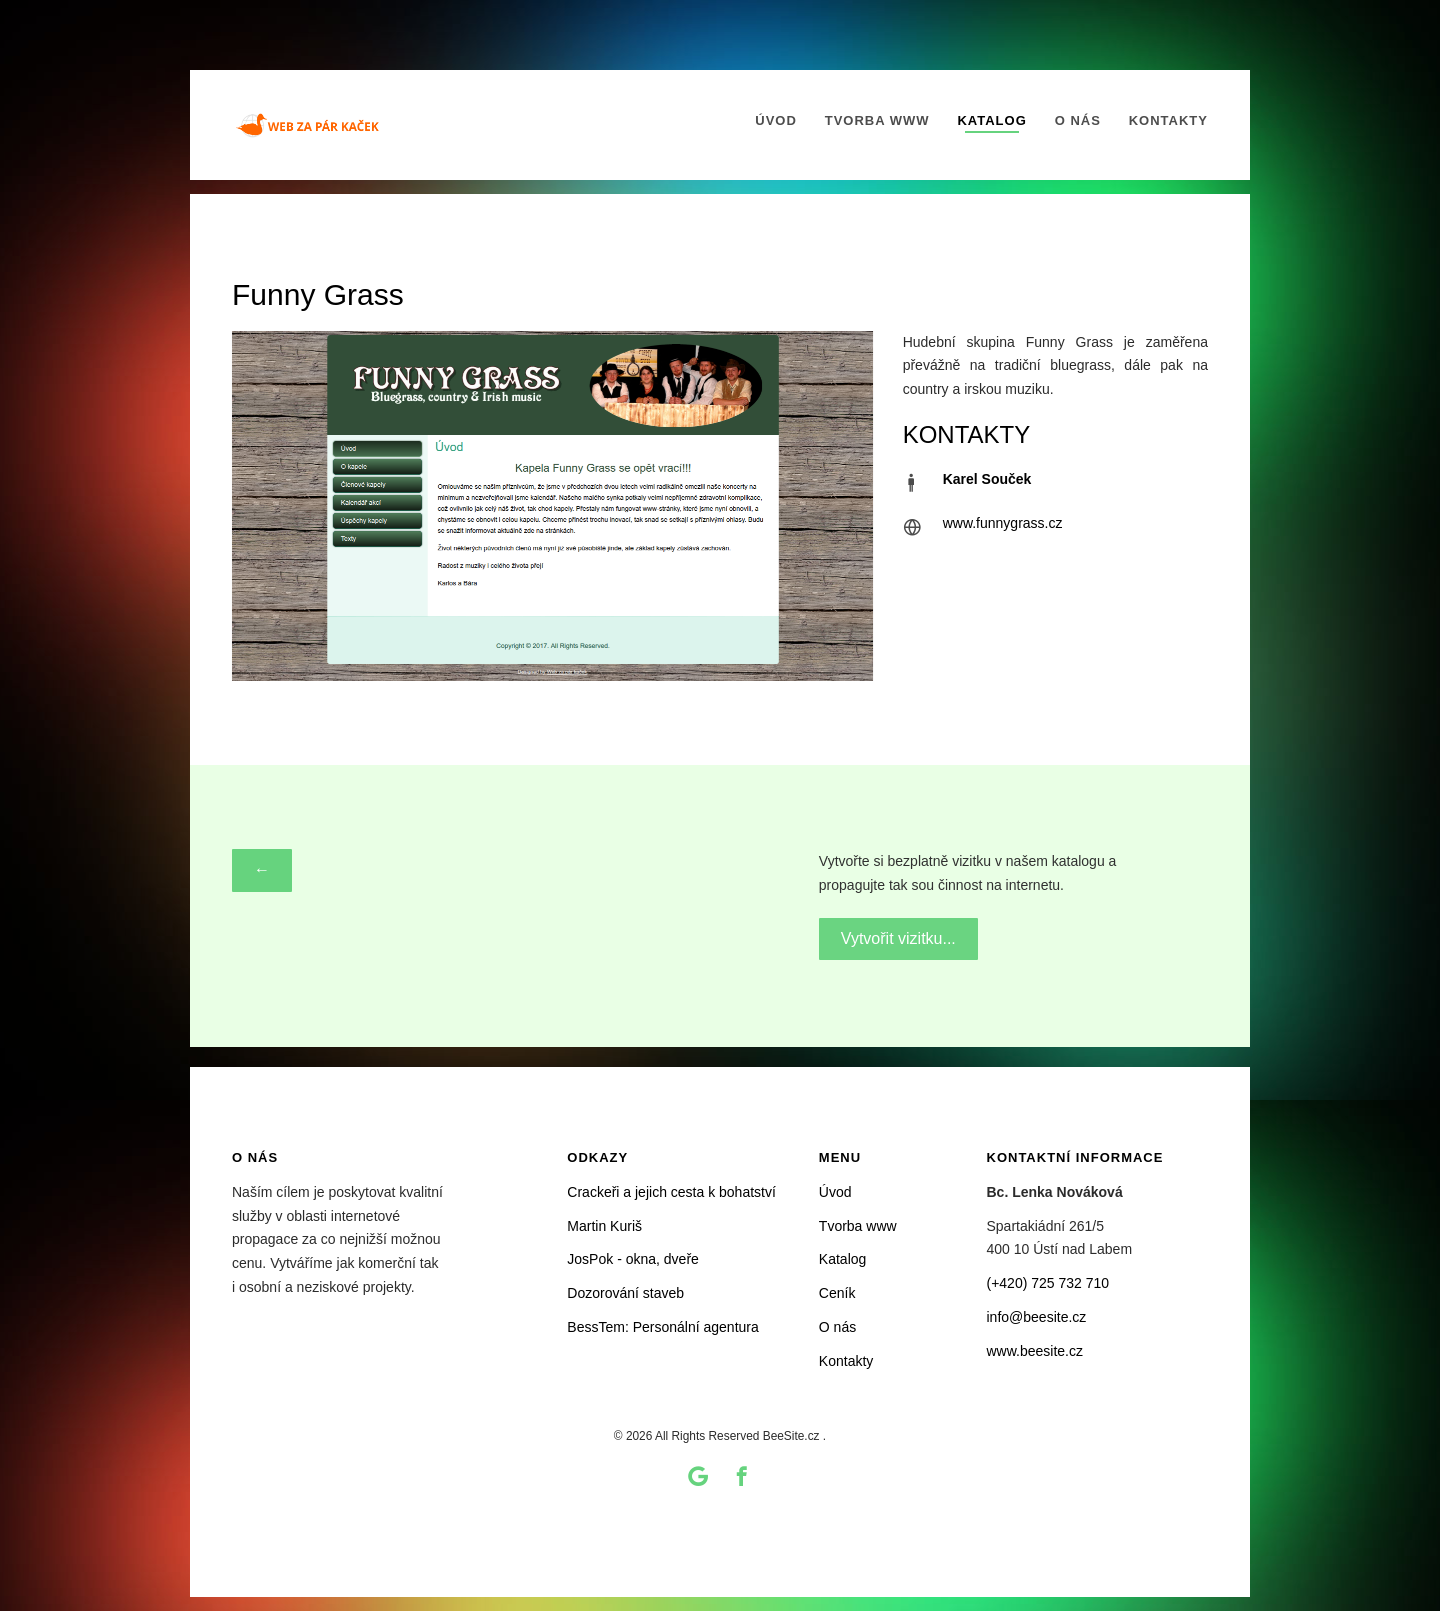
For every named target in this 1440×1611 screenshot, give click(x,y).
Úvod (776, 120)
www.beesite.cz (1035, 1351)
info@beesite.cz (1037, 1317)
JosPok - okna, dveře (633, 1259)
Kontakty (1168, 120)
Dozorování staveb (625, 1293)
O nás (1078, 120)
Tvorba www (877, 120)
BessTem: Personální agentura (662, 1327)
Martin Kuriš (604, 1226)
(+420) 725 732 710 (1048, 1283)
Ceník (837, 1293)
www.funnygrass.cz (1003, 523)
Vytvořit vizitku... (898, 937)
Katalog (991, 120)
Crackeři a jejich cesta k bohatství (671, 1192)
